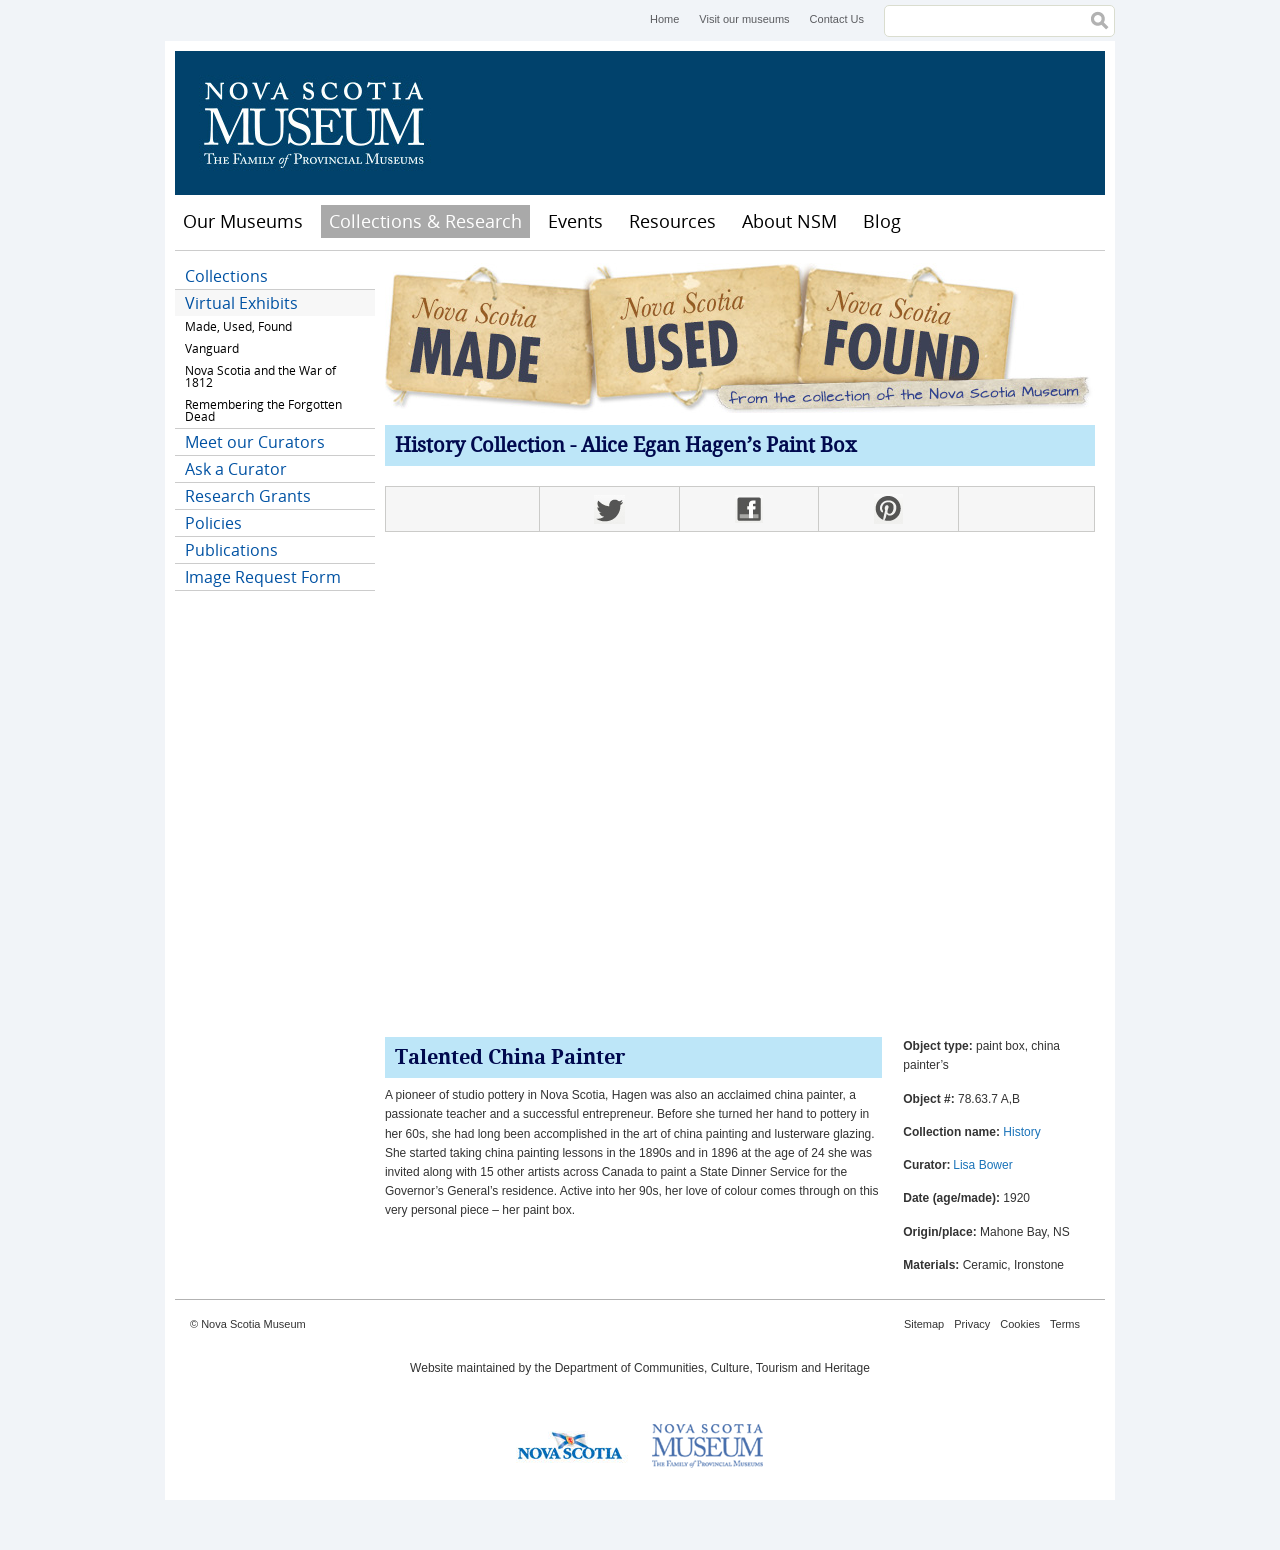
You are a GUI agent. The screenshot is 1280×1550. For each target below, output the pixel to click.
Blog (882, 221)
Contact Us (837, 19)
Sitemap (924, 1324)
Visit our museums (744, 19)
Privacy (972, 1324)
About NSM (789, 221)
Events (575, 221)
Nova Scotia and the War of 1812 (260, 376)
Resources (672, 221)
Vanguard (212, 348)
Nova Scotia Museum (325, 123)
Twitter (609, 509)
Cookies (1020, 1324)
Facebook (749, 509)
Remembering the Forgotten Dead (263, 410)
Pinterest (888, 509)
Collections (226, 276)
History (1021, 1132)
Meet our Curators (255, 442)
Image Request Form (263, 577)
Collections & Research (425, 221)
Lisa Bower (982, 1165)
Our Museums (243, 221)
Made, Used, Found (238, 326)
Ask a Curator (236, 469)
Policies (213, 523)
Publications (231, 550)
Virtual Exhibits (241, 303)
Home (664, 19)
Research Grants (248, 496)
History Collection (480, 446)
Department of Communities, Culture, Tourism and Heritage (712, 1368)
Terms (1065, 1324)
